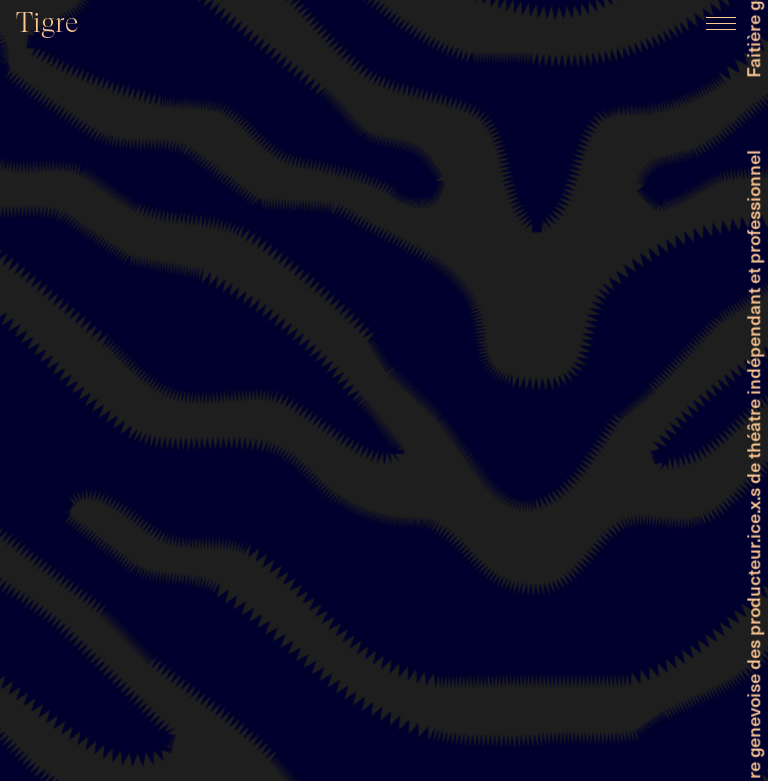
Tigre (47, 22)
